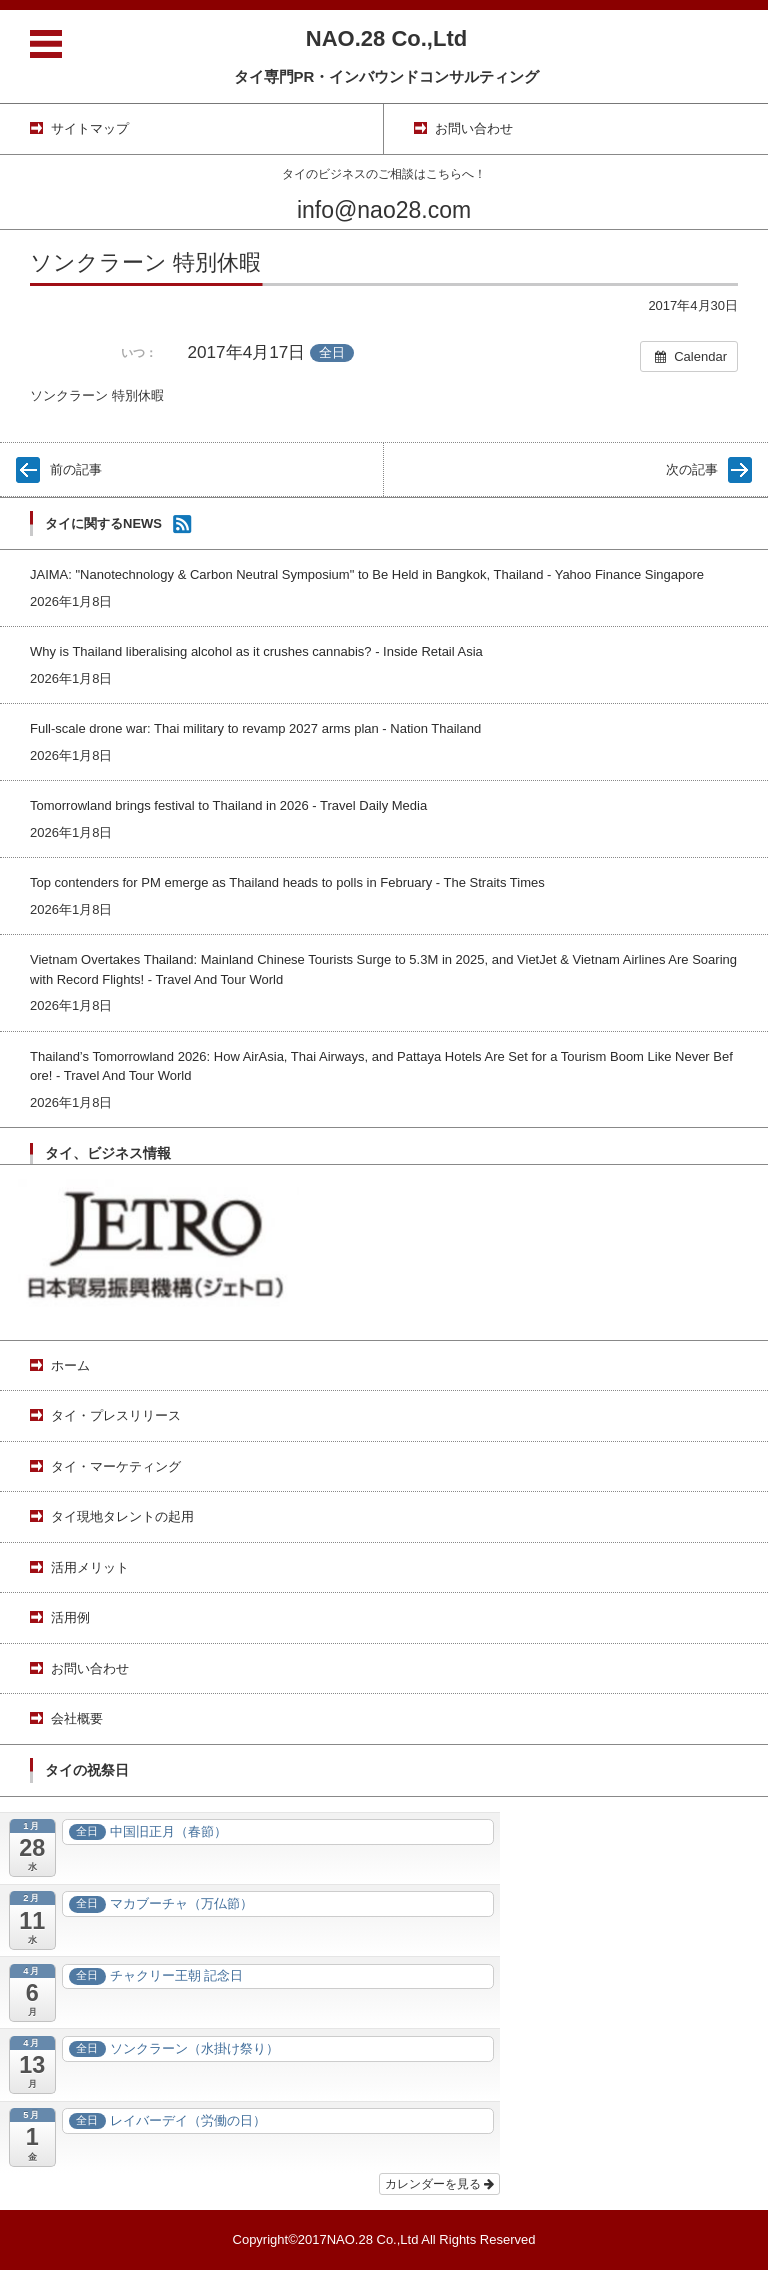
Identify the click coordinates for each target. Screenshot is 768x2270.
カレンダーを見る (439, 2184)
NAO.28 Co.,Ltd (386, 38)
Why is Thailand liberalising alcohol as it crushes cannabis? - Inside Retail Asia (256, 651)
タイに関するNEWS (103, 523)
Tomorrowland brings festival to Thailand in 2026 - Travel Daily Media (228, 805)
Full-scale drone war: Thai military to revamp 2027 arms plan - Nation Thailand (255, 728)
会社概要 (77, 1718)
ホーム (70, 1365)
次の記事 (692, 469)
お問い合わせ (90, 1668)
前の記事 (76, 469)
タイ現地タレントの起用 (122, 1516)
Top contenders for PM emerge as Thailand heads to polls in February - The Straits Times (287, 882)
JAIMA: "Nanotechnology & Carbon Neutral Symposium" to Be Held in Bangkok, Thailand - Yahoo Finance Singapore (367, 574)
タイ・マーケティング (116, 1466)
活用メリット (90, 1567)
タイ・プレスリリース (116, 1415)
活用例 (70, 1617)
